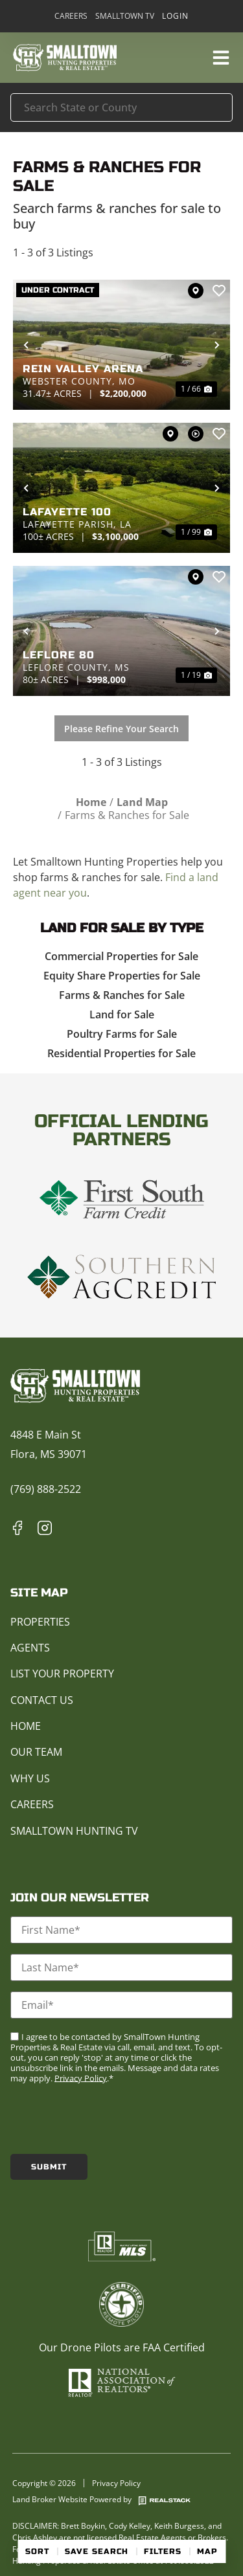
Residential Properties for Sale (121, 1053)
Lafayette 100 (67, 512)
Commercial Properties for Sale (121, 956)
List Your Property (62, 1673)
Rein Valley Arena (83, 369)
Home (25, 1726)
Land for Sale (121, 1014)
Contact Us (41, 1700)
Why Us (30, 1778)
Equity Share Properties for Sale (121, 976)
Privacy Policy (80, 2077)
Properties (40, 1622)
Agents (30, 1648)
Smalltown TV (124, 16)
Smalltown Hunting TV (74, 1831)
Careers (70, 16)
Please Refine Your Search (121, 728)
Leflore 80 (59, 655)
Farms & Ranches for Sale (122, 995)
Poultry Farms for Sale (122, 1034)
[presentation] (108, 2118)
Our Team (36, 1752)
